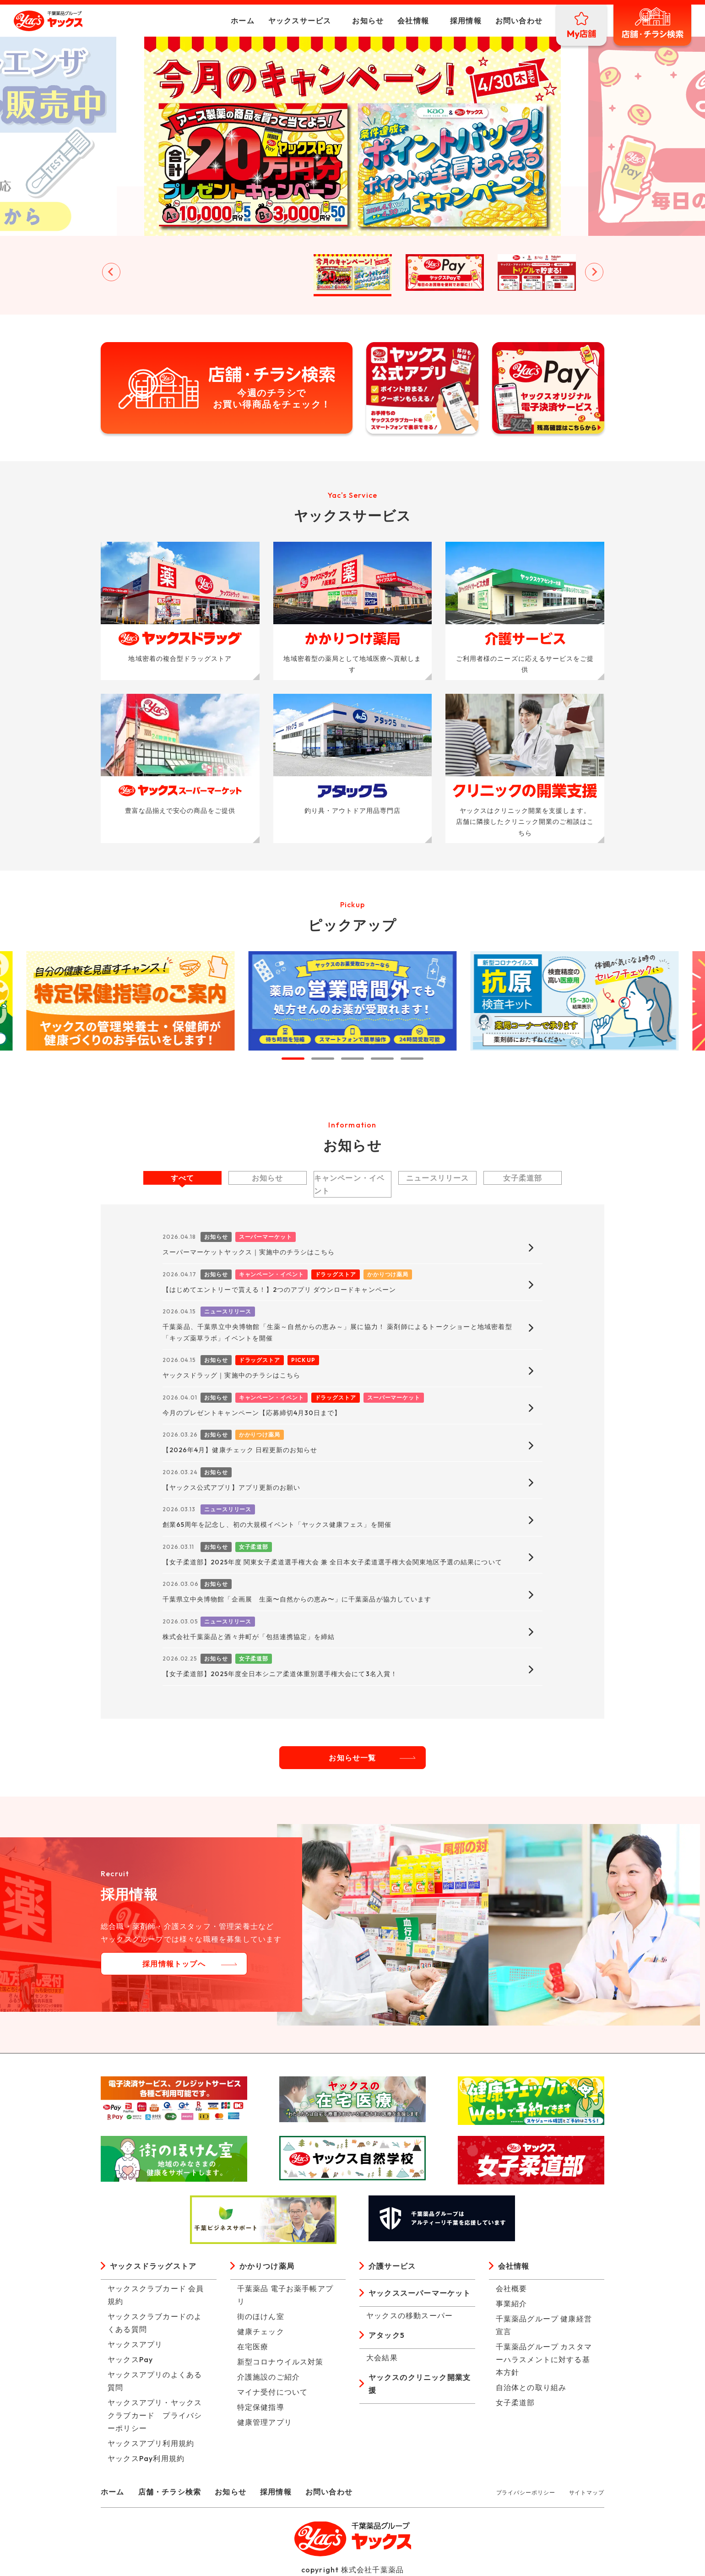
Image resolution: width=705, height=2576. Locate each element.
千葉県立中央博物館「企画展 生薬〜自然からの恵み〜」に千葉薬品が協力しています (297, 1599)
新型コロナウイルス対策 (280, 2361)
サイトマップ (586, 2492)
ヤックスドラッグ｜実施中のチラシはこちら (231, 1375)
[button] (169, 272)
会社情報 (413, 20)
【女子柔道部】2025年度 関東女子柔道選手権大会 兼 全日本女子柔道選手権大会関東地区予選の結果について (332, 1562)
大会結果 (382, 2357)
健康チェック (260, 2331)
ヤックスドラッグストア (153, 2266)
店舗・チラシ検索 (169, 2491)
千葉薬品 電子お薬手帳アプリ (285, 2295)
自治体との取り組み (531, 2387)
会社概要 (511, 2288)
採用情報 (466, 20)
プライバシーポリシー (525, 2492)
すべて (183, 1177)
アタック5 (387, 2335)
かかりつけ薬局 (266, 2266)
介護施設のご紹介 (268, 2376)
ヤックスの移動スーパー (409, 2315)
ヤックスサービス (299, 20)
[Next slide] (594, 272)
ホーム (243, 20)
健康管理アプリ (264, 2422)
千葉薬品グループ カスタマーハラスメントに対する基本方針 (544, 2359)
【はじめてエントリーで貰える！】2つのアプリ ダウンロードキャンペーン (279, 1289)
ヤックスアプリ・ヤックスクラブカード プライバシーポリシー (155, 2415)
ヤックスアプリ (135, 2344)
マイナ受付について (272, 2391)
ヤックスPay (130, 2359)
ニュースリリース (437, 1177)
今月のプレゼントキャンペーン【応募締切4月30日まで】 (252, 1413)
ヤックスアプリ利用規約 (151, 2443)
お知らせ (368, 20)
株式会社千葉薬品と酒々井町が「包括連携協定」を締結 (249, 1637)
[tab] (293, 1058)
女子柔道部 (522, 1177)
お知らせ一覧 (352, 1757)
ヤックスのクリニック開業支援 (420, 2384)
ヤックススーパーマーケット (420, 2293)
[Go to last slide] (111, 272)
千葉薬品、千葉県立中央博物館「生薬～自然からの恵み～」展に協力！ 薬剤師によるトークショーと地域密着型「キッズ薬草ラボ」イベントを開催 (337, 1332)
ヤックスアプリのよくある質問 (155, 2381)
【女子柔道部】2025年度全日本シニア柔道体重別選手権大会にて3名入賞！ (280, 1674)
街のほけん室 (260, 2316)
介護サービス (392, 2266)
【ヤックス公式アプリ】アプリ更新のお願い (231, 1487)
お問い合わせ (518, 20)
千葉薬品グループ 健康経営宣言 (544, 2325)
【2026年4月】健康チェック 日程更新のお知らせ (240, 1450)
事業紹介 (511, 2303)
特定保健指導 (260, 2407)
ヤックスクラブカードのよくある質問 (155, 2323)
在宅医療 (253, 2346)
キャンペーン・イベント (349, 1184)
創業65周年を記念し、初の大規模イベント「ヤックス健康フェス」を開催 (277, 1524)
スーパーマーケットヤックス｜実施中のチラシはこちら (249, 1252)
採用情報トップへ (174, 1963)
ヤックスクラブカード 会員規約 (156, 2295)
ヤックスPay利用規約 (146, 2458)
